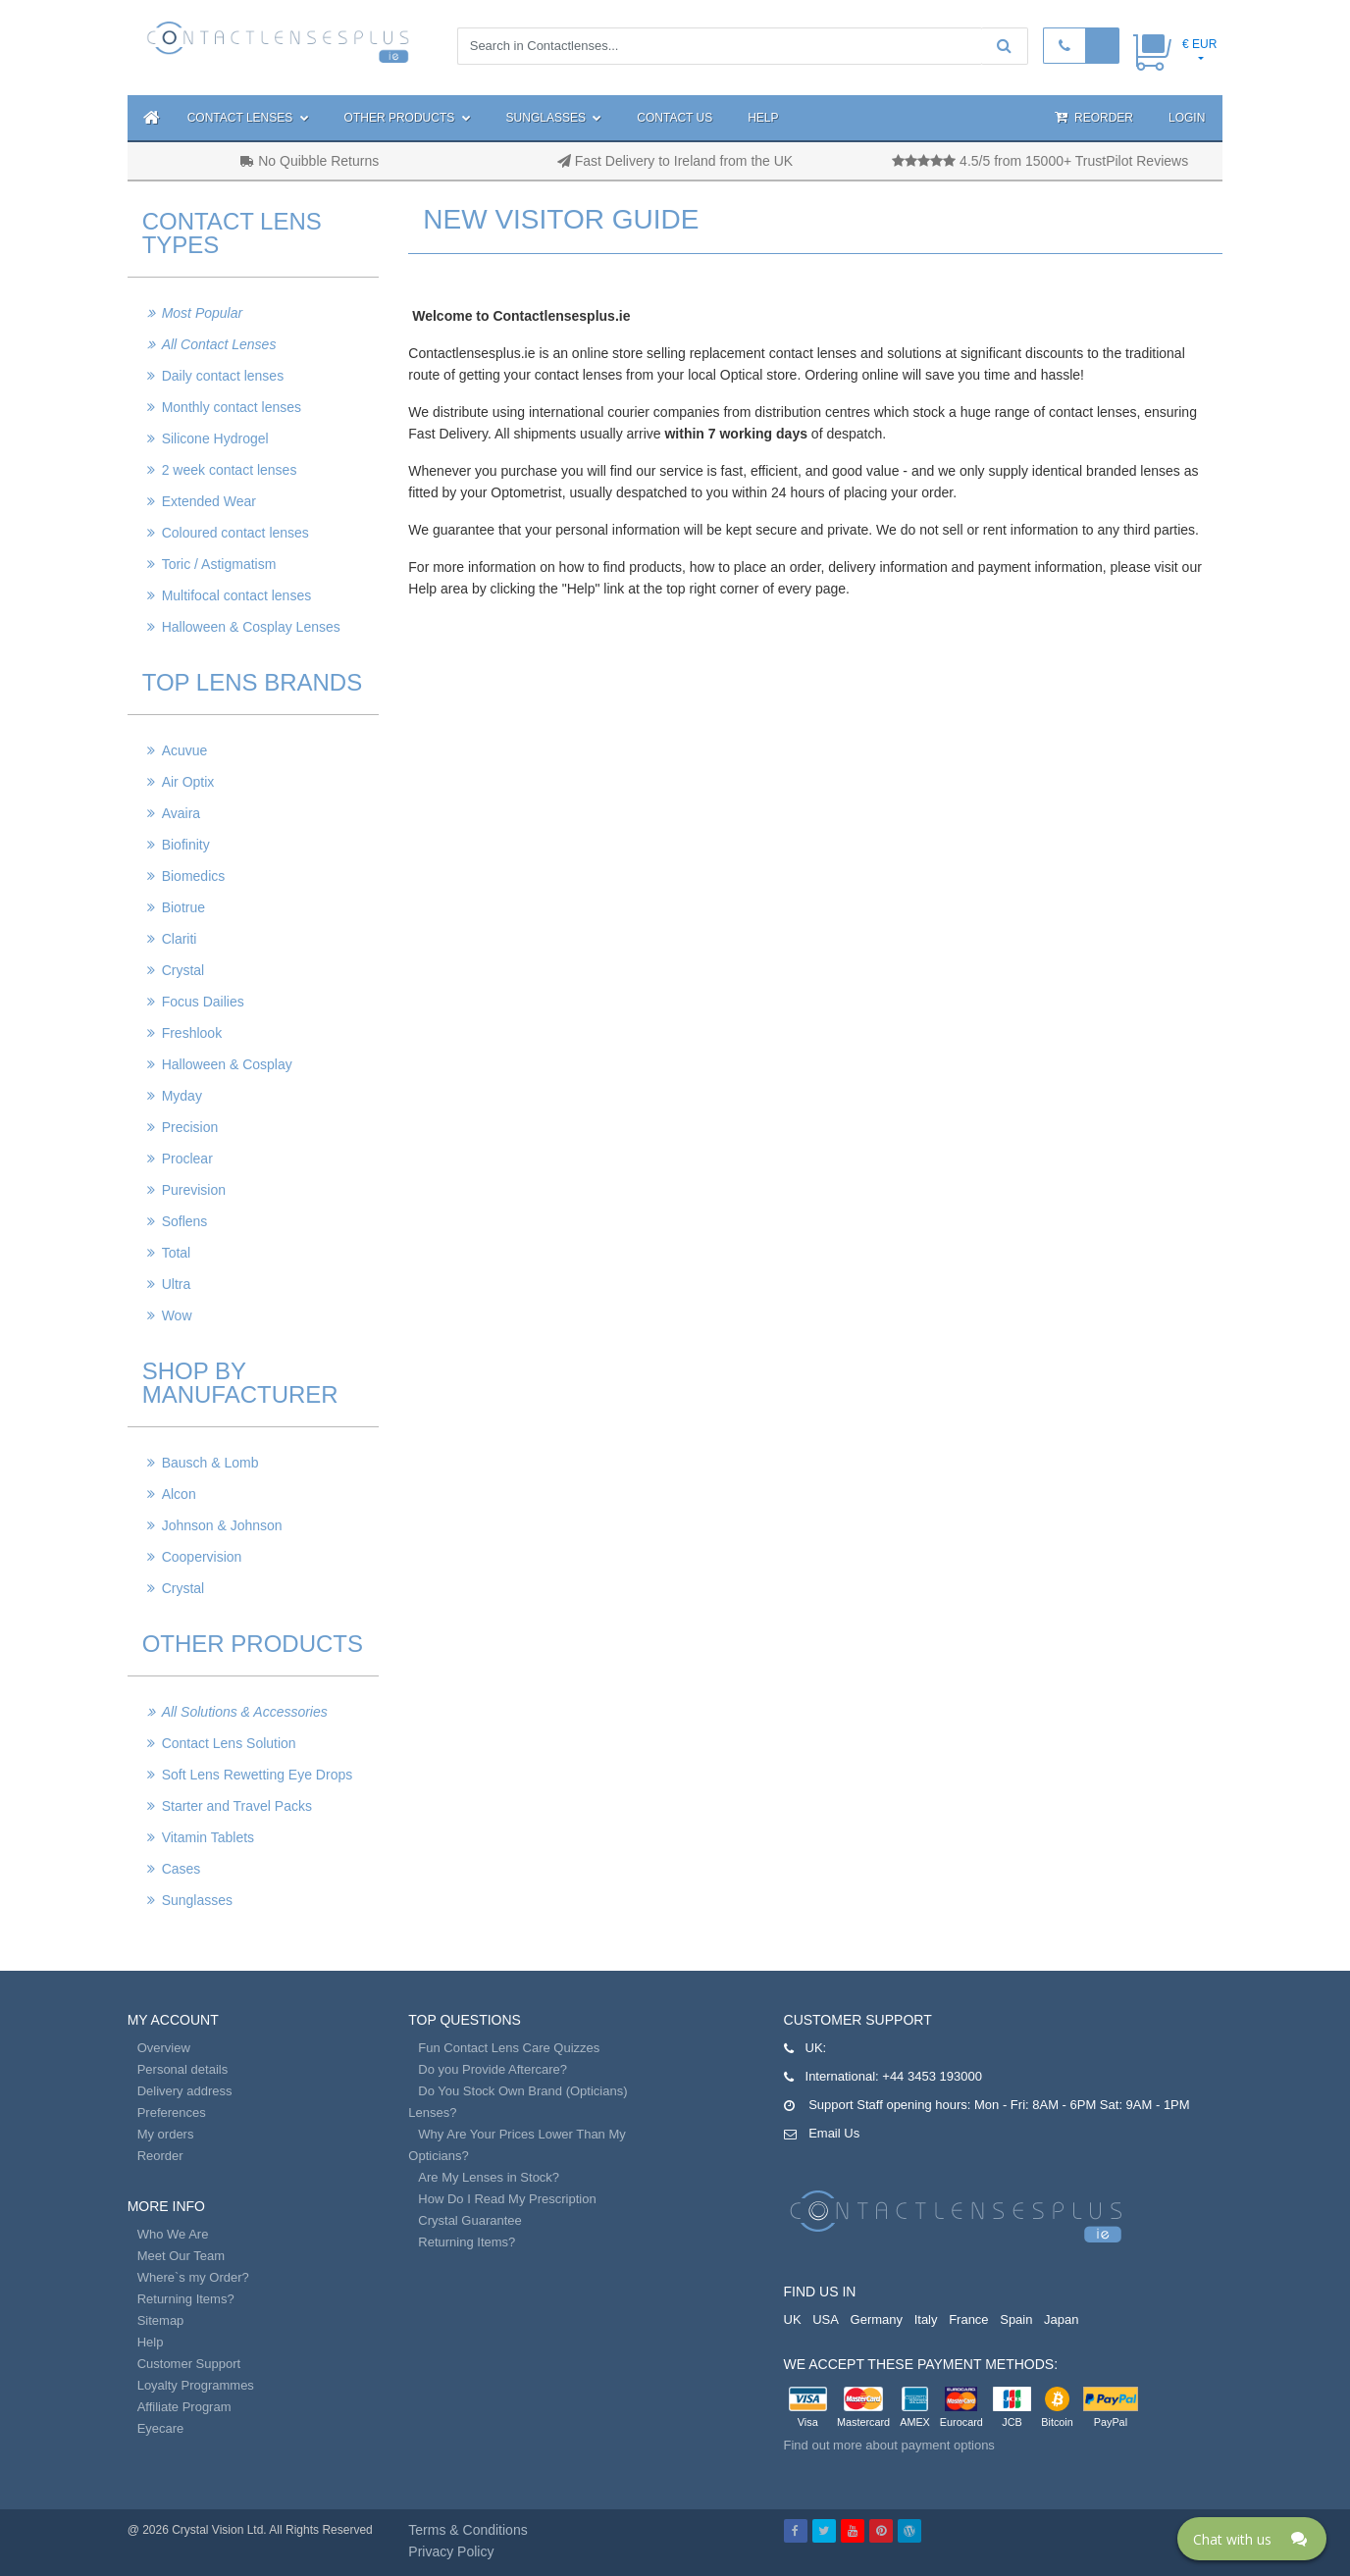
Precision (190, 1127)
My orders (165, 2134)
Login (1186, 118)
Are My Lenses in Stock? (488, 2177)
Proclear (187, 1158)
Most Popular (202, 313)
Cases (181, 1869)
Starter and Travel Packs (237, 1806)
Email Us (833, 2133)
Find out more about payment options (889, 2445)
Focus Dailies (203, 1001)
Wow (177, 1315)
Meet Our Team (181, 2255)
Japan (1061, 2319)
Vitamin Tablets (208, 1837)
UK (793, 2319)
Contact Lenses (248, 118)
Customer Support (189, 2363)
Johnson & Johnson (222, 1525)
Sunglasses (554, 118)
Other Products (407, 118)
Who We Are (173, 2234)
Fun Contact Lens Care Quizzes (508, 2047)
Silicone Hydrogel (215, 438)
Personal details (183, 2069)
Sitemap (160, 2320)
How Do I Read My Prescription (507, 2198)
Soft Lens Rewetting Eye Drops (257, 1774)
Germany (877, 2319)
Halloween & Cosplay (227, 1064)
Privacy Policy (450, 2551)
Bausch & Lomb (210, 1462)
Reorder (1094, 117)
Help (763, 118)
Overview (163, 2047)
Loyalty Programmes (195, 2385)
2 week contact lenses (229, 470)
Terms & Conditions (467, 2530)
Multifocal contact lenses (237, 595)
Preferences (171, 2112)
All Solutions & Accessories (245, 1712)
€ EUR (1199, 44)
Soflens (185, 1221)
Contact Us (674, 118)
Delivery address (185, 2091)
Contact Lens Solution (229, 1743)
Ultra (176, 1284)
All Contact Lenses (219, 344)
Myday (182, 1096)
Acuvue (185, 750)
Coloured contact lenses (235, 533)
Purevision (194, 1190)
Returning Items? (185, 2299)
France (968, 2319)
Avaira (181, 813)
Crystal (183, 970)
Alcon (179, 1494)
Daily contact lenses (223, 376)
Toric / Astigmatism (219, 564)
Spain (1016, 2319)
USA (825, 2319)
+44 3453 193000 (932, 2076)
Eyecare (160, 2428)
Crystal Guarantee (470, 2220)
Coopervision (202, 1557)
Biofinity (186, 844)
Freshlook (192, 1033)
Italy (926, 2319)
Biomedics (194, 876)
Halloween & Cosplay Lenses (251, 627)
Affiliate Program (184, 2406)
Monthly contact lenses (231, 407)
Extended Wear (209, 501)
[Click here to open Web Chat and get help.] (1251, 2538)
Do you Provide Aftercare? (492, 2069)
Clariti (179, 939)
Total (176, 1253)
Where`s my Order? (193, 2277)
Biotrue (183, 907)
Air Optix (188, 782)
